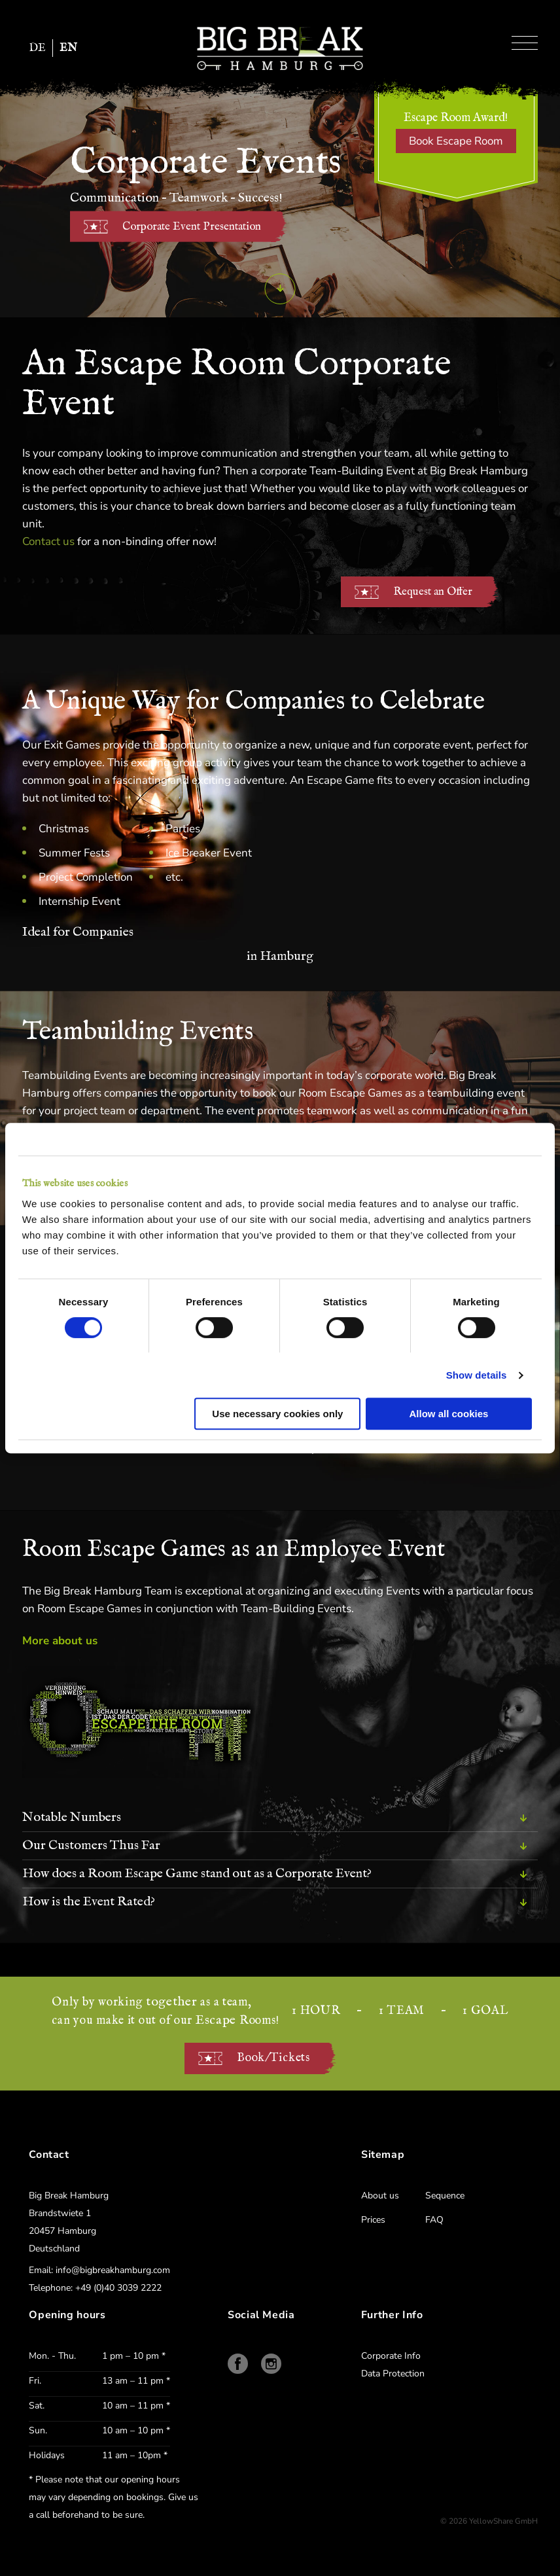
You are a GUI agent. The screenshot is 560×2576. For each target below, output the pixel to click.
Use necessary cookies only (277, 1413)
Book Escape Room (456, 141)
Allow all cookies (449, 1413)
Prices (373, 2220)
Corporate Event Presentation (191, 227)
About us (380, 2195)
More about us (59, 1640)
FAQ (434, 2220)
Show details (476, 1375)
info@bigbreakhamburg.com (113, 2270)
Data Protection (393, 2373)
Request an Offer (432, 592)
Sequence (444, 2195)
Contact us (48, 541)
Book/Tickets (273, 2058)
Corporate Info (391, 2356)
